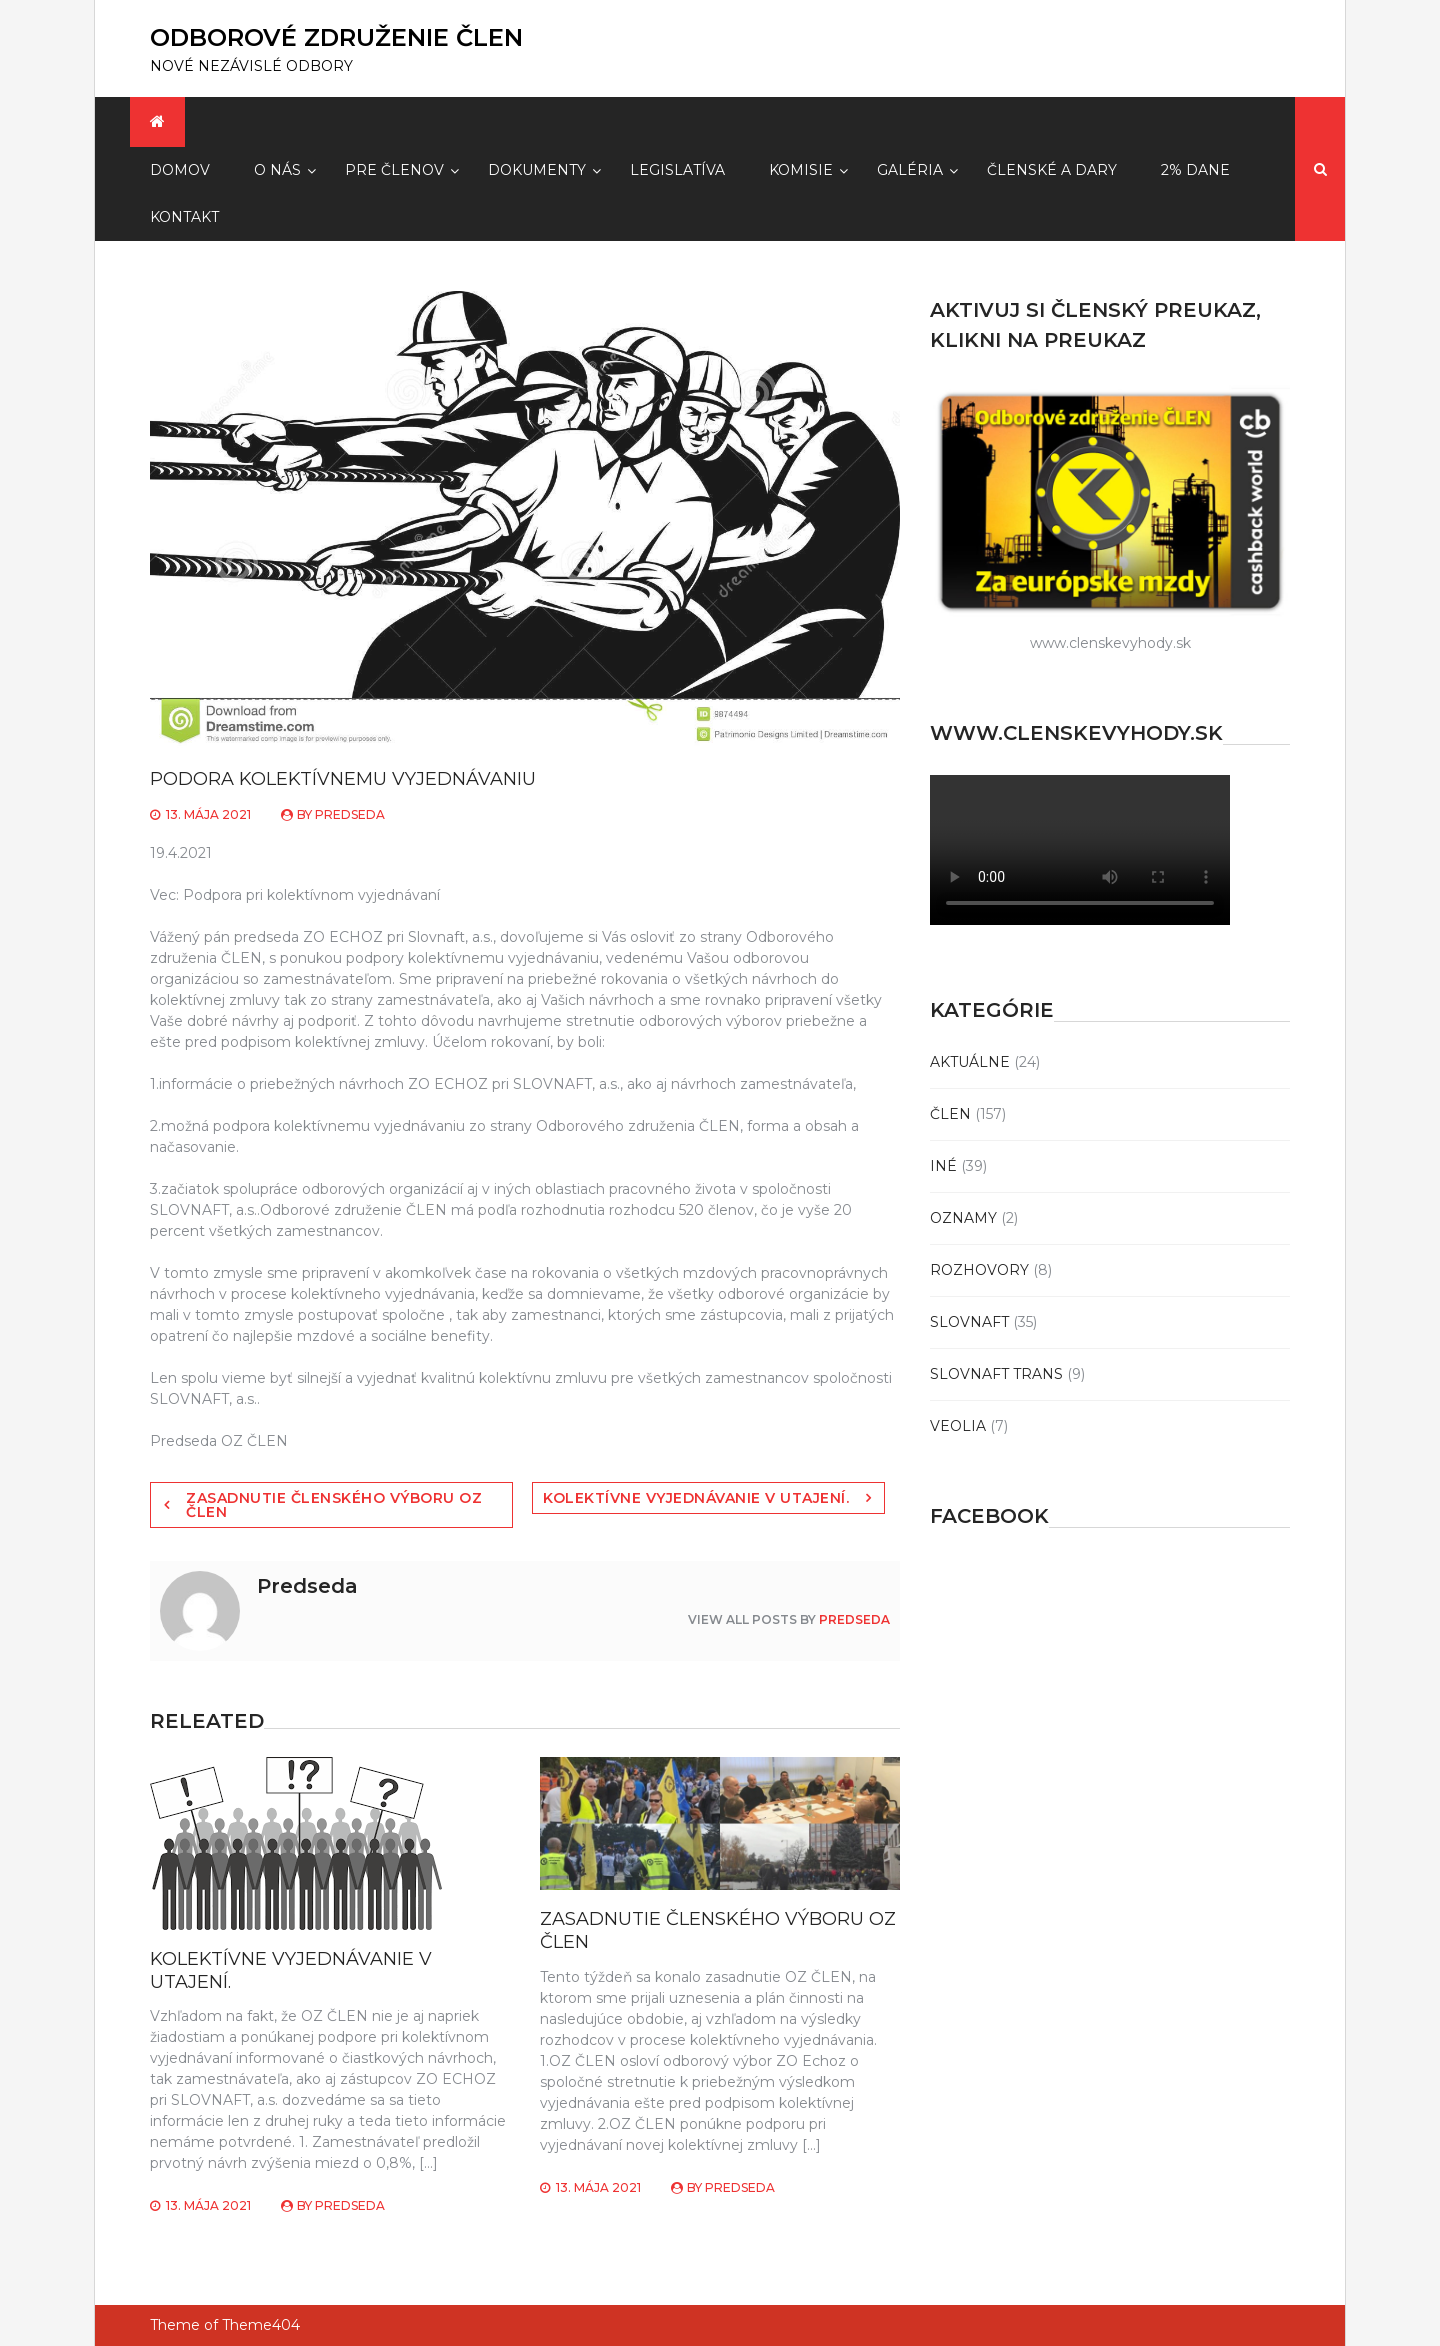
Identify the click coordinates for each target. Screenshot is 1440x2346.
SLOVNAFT (969, 1322)
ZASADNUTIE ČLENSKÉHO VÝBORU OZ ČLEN (334, 1505)
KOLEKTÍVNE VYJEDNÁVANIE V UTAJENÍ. (696, 1498)
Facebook (989, 1516)
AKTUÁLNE (970, 1062)
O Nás (277, 170)
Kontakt (184, 217)
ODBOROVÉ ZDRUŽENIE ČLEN (336, 37)
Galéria (910, 170)
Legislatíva (677, 170)
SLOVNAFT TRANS (996, 1374)
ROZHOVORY (979, 1270)
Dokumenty (537, 170)
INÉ (943, 1166)
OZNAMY (963, 1218)
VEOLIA (958, 1426)
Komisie (801, 170)
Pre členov (394, 170)
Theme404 (261, 2325)
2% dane (1195, 170)
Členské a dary (1052, 170)
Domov (180, 170)
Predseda (350, 814)
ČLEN (950, 1114)
